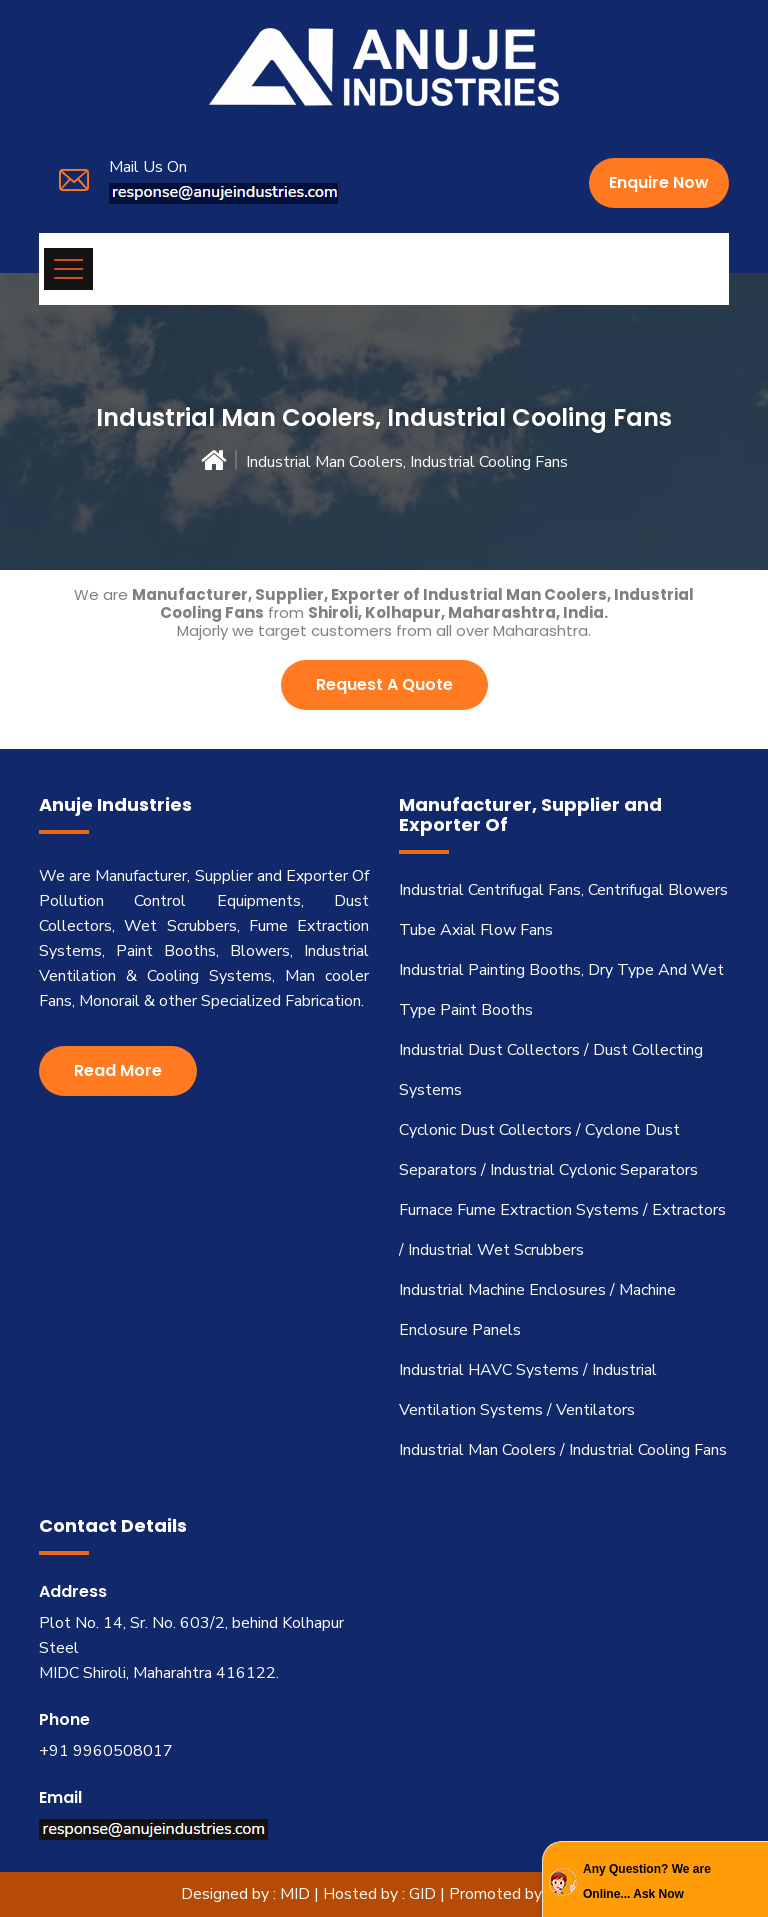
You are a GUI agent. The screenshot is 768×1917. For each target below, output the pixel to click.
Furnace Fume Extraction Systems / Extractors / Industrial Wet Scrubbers (562, 1230)
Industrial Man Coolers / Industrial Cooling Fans (563, 1450)
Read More (118, 1070)
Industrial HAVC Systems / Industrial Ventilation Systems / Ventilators (528, 1390)
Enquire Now (659, 182)
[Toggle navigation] (68, 269)
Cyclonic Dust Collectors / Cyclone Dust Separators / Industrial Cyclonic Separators (548, 1150)
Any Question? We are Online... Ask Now (647, 1881)
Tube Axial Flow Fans (476, 930)
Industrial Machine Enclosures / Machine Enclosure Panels (537, 1310)
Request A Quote (384, 684)
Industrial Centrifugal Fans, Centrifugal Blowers (563, 890)
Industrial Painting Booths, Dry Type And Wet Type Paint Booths (561, 990)
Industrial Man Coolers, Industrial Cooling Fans (407, 462)
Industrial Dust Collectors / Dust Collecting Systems (551, 1070)
